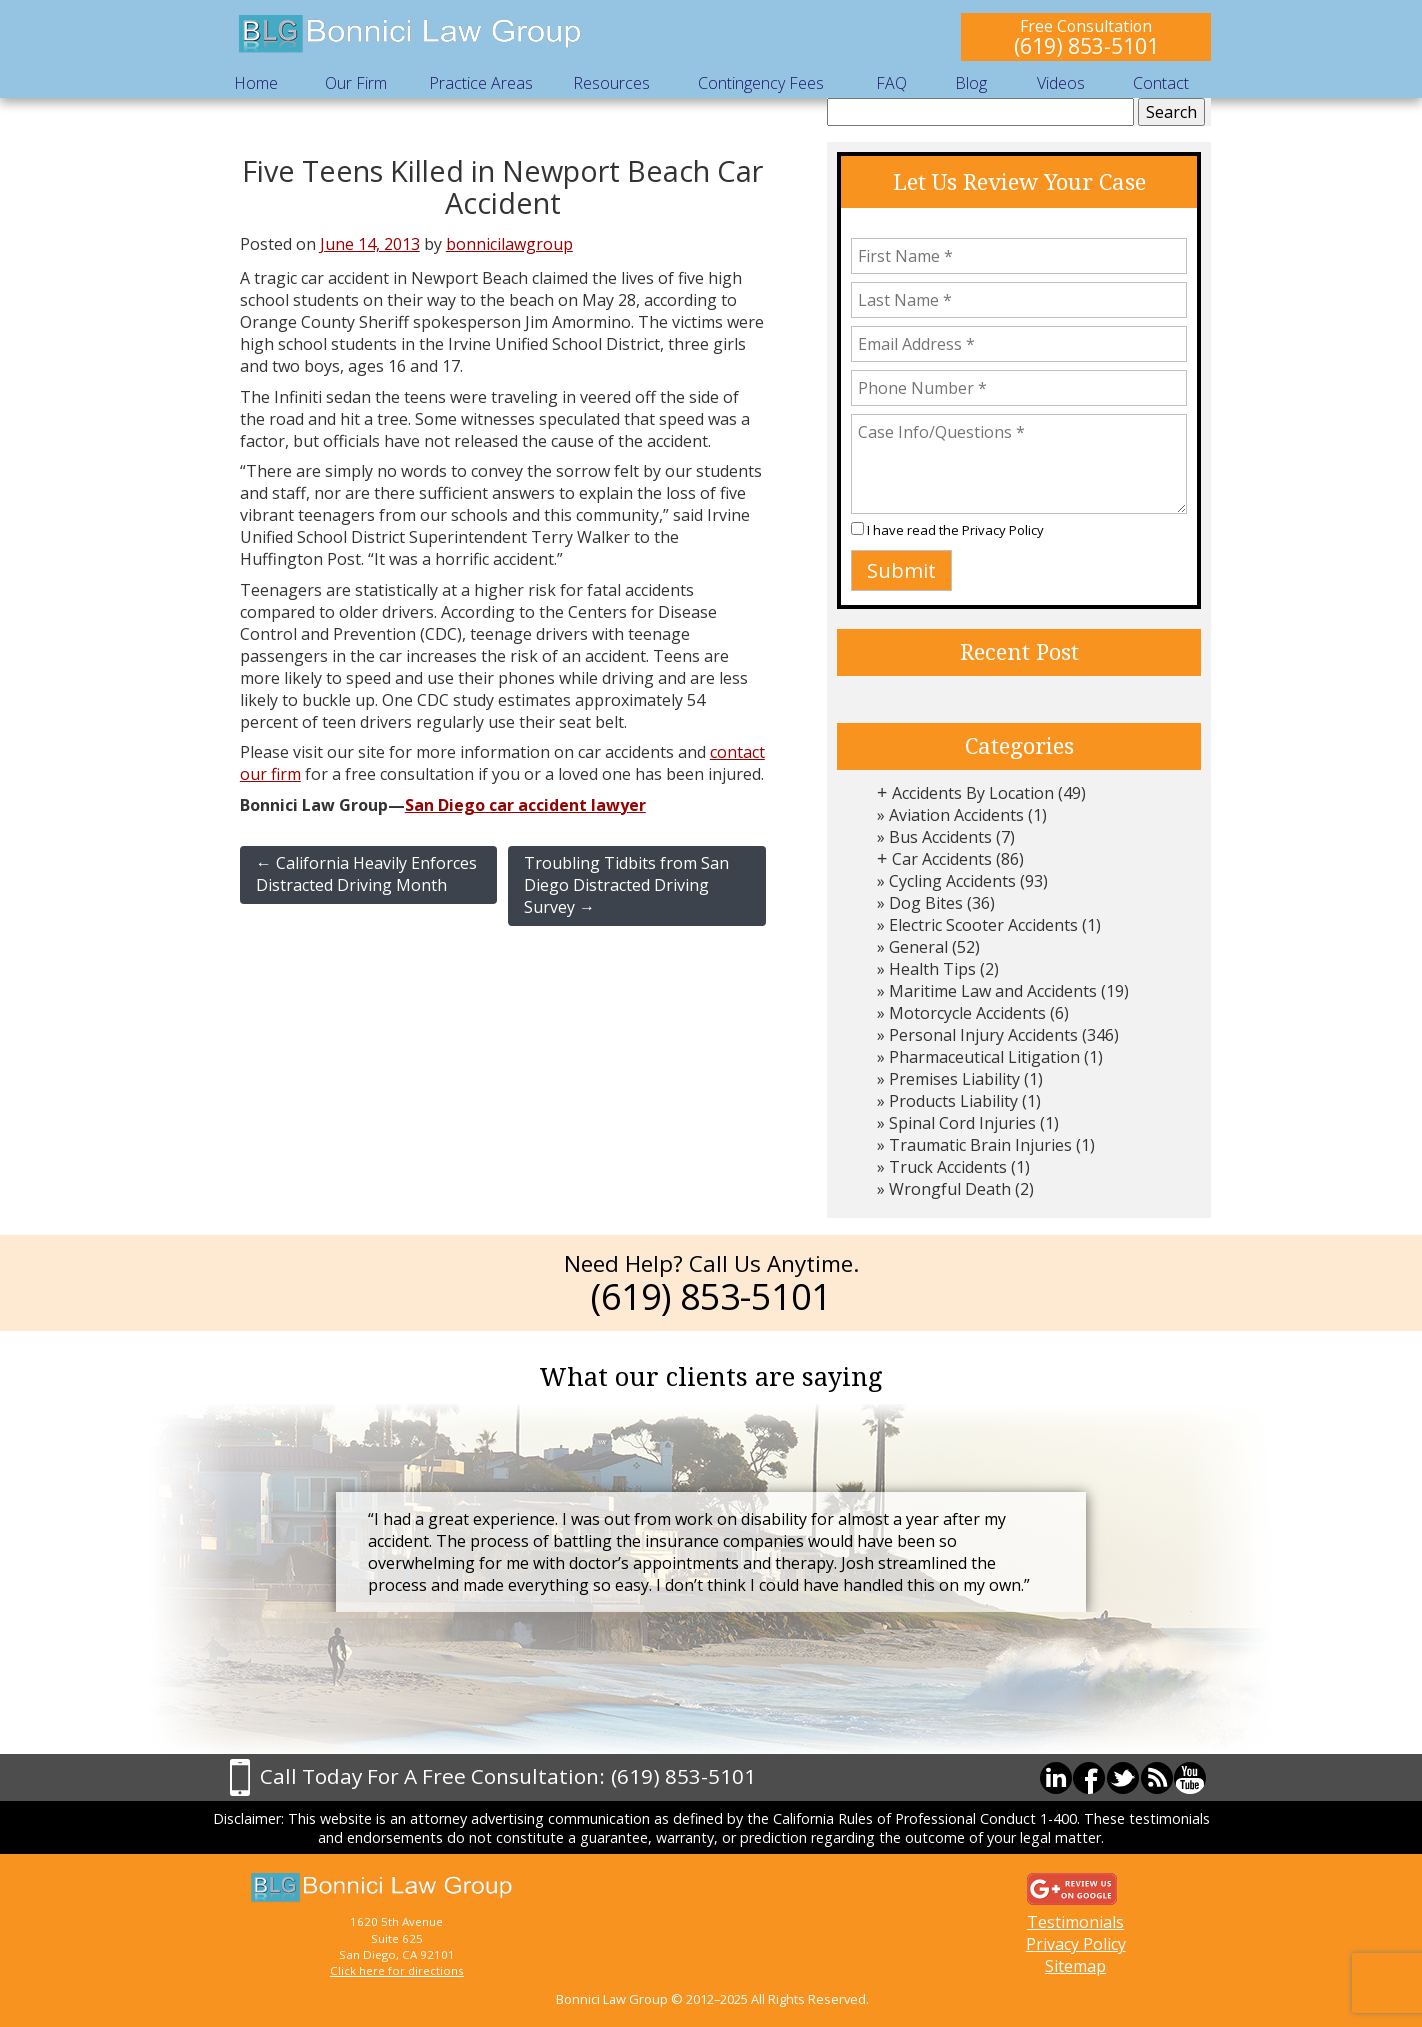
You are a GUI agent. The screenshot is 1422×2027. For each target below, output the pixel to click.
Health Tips (932, 969)
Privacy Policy (1003, 530)
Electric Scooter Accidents (983, 925)
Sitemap (1075, 1966)
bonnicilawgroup (509, 244)
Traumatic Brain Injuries (980, 1145)
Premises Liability (954, 1079)
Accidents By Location (973, 793)
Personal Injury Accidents (983, 1035)
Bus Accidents (940, 837)
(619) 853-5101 (1086, 45)
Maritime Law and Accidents (993, 991)
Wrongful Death (950, 1189)
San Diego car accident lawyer (525, 805)
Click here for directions (397, 1970)
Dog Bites (926, 903)
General (918, 947)
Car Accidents (942, 859)
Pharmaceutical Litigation (984, 1057)
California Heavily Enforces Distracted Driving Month (366, 874)
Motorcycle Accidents (967, 1013)
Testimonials (1075, 1922)
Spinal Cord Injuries (962, 1123)
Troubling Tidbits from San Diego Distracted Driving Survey (626, 885)
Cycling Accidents (952, 881)
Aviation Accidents (956, 815)
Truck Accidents (948, 1167)
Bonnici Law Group (411, 34)
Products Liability (953, 1101)
